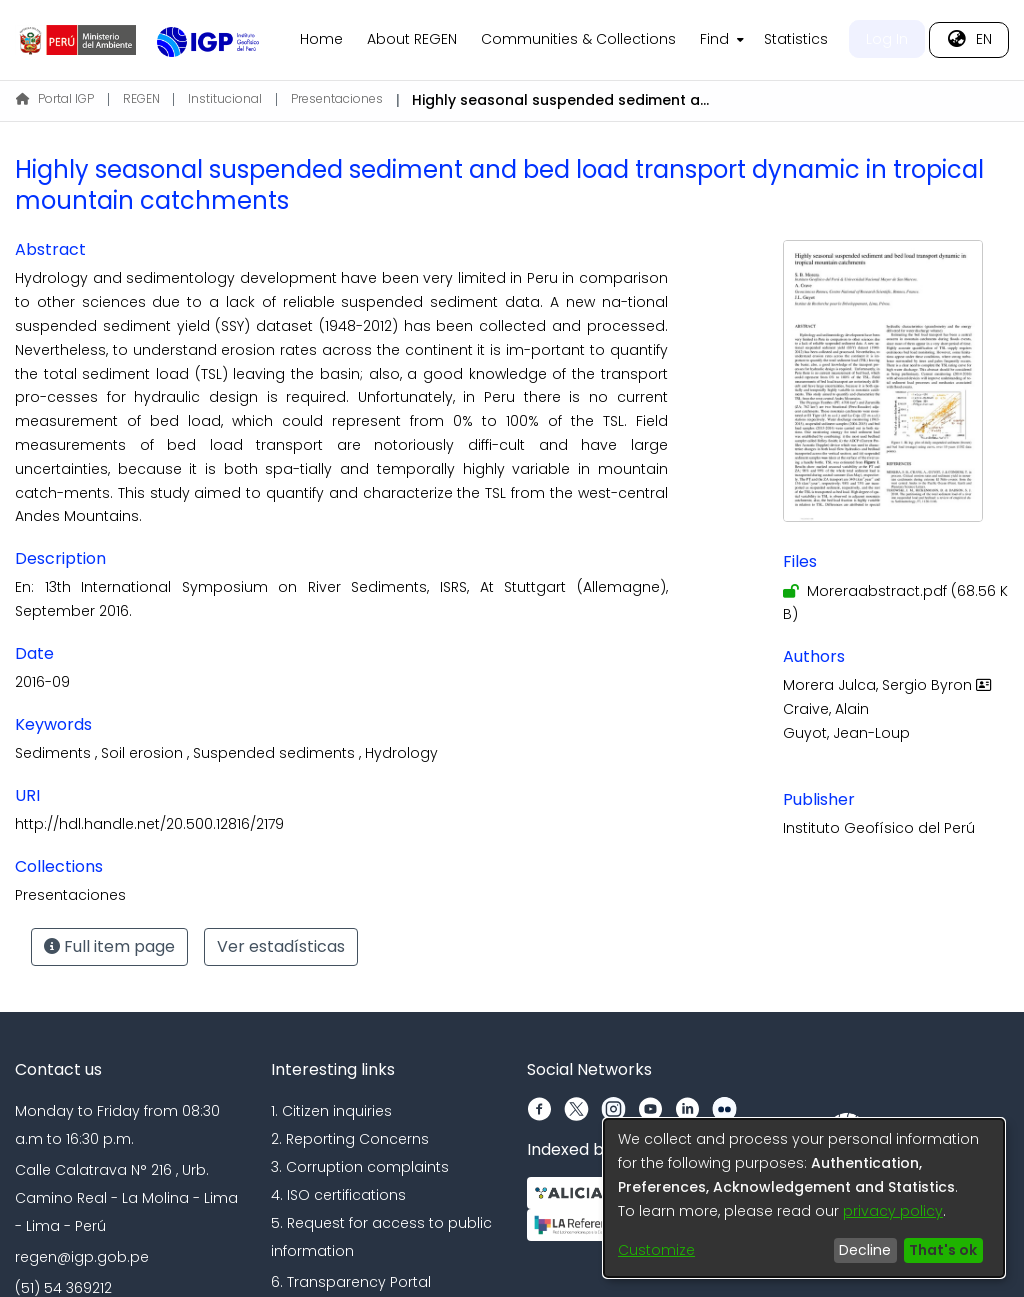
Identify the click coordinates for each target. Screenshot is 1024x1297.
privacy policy (893, 1211)
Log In (887, 39)
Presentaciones (337, 98)
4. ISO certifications (338, 1195)
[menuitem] (720, 40)
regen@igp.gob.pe (82, 1257)
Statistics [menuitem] (796, 39)
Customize (656, 1250)
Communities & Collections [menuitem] (578, 39)
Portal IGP (55, 98)
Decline (865, 1250)
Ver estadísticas (281, 946)
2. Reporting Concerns (350, 1139)
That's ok (943, 1250)
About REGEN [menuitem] (412, 39)
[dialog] (804, 1198)
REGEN (141, 98)
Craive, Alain (826, 709)
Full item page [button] (109, 946)
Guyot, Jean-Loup (846, 733)
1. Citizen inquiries (331, 1111)
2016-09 (42, 682)
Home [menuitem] (321, 39)
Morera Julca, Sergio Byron (889, 685)
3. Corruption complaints (360, 1167)
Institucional (225, 98)
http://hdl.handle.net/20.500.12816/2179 (149, 824)
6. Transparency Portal (351, 1282)
